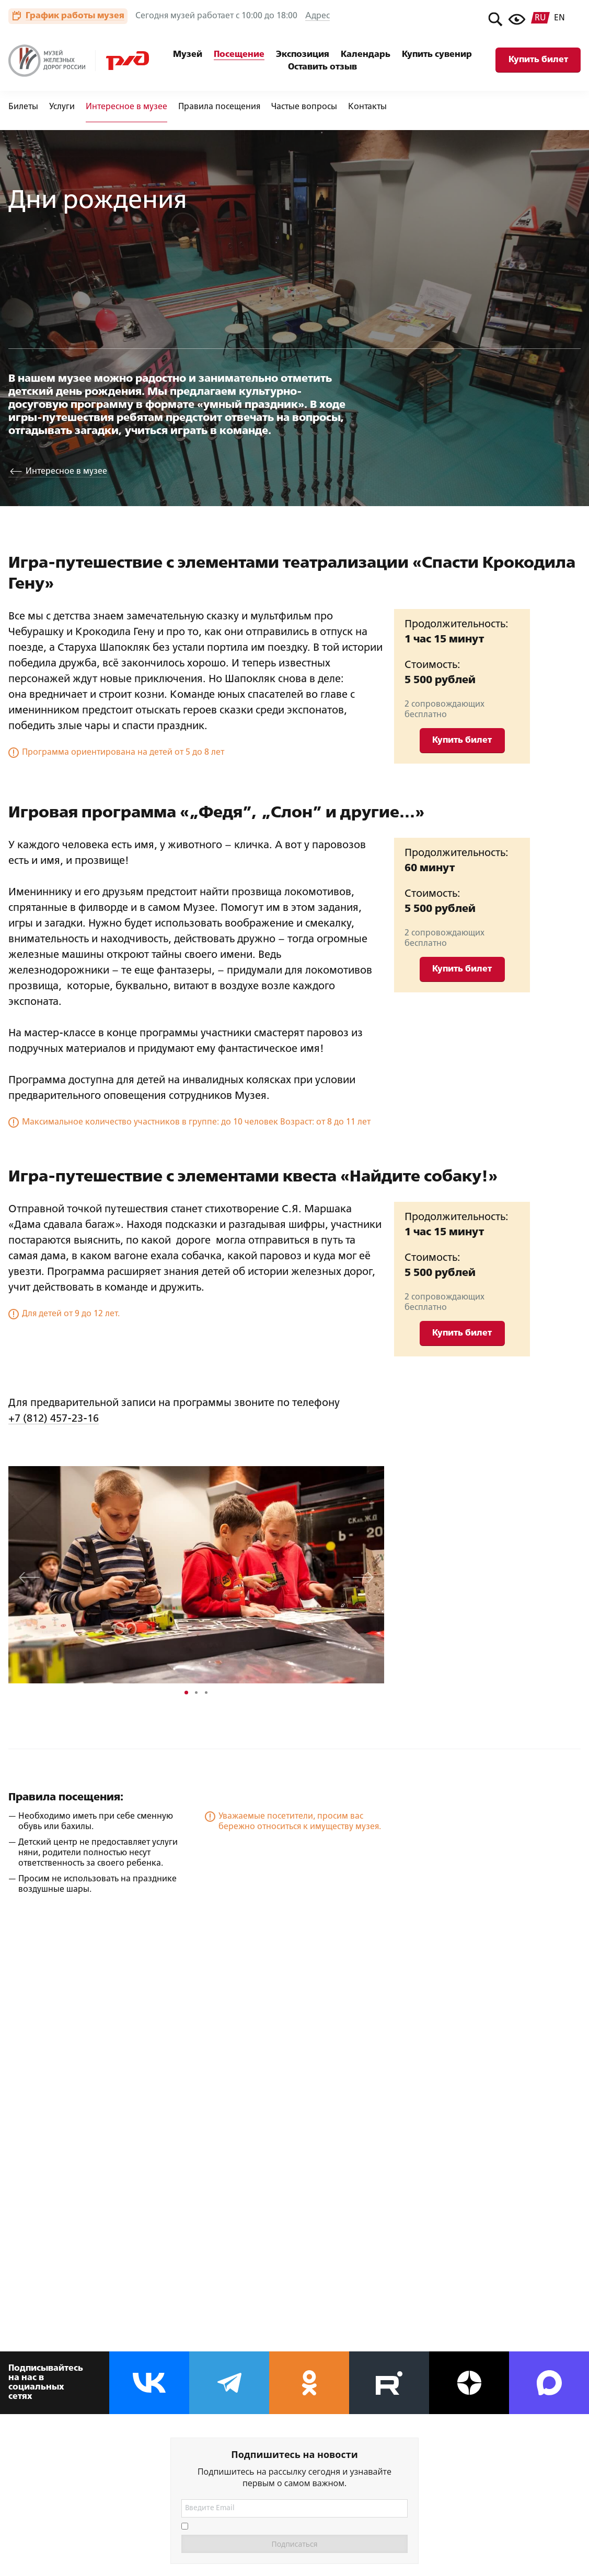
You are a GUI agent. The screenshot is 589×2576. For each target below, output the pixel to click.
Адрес (317, 16)
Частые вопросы (304, 107)
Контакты (367, 107)
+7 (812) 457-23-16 (53, 1419)
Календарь (365, 54)
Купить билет (538, 60)
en (559, 18)
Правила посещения (219, 107)
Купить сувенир (437, 54)
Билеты (23, 107)
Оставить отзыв (322, 67)
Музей (187, 54)
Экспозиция (302, 54)
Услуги (62, 107)
